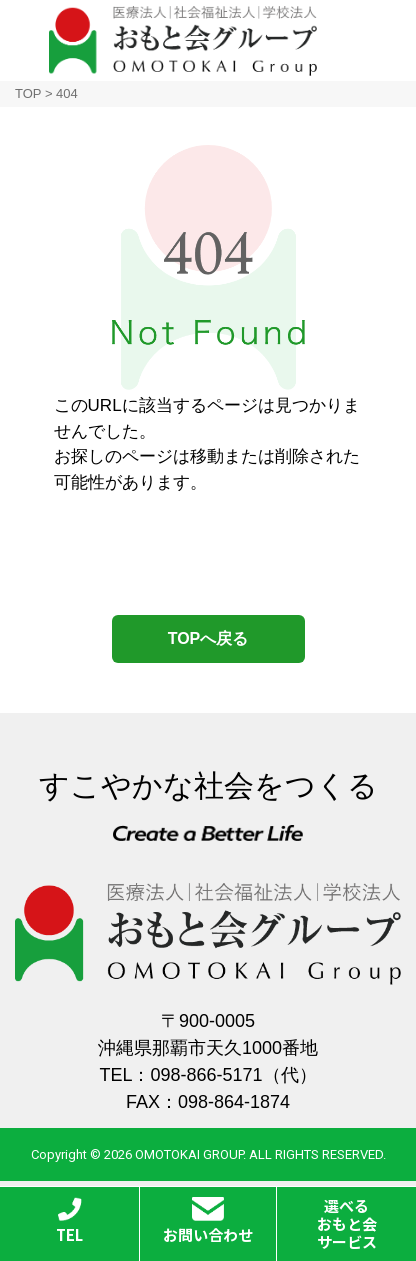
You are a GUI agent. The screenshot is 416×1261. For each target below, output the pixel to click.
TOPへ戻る (208, 638)
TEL (69, 1221)
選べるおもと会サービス (347, 1223)
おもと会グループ (183, 40)
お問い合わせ (208, 1221)
